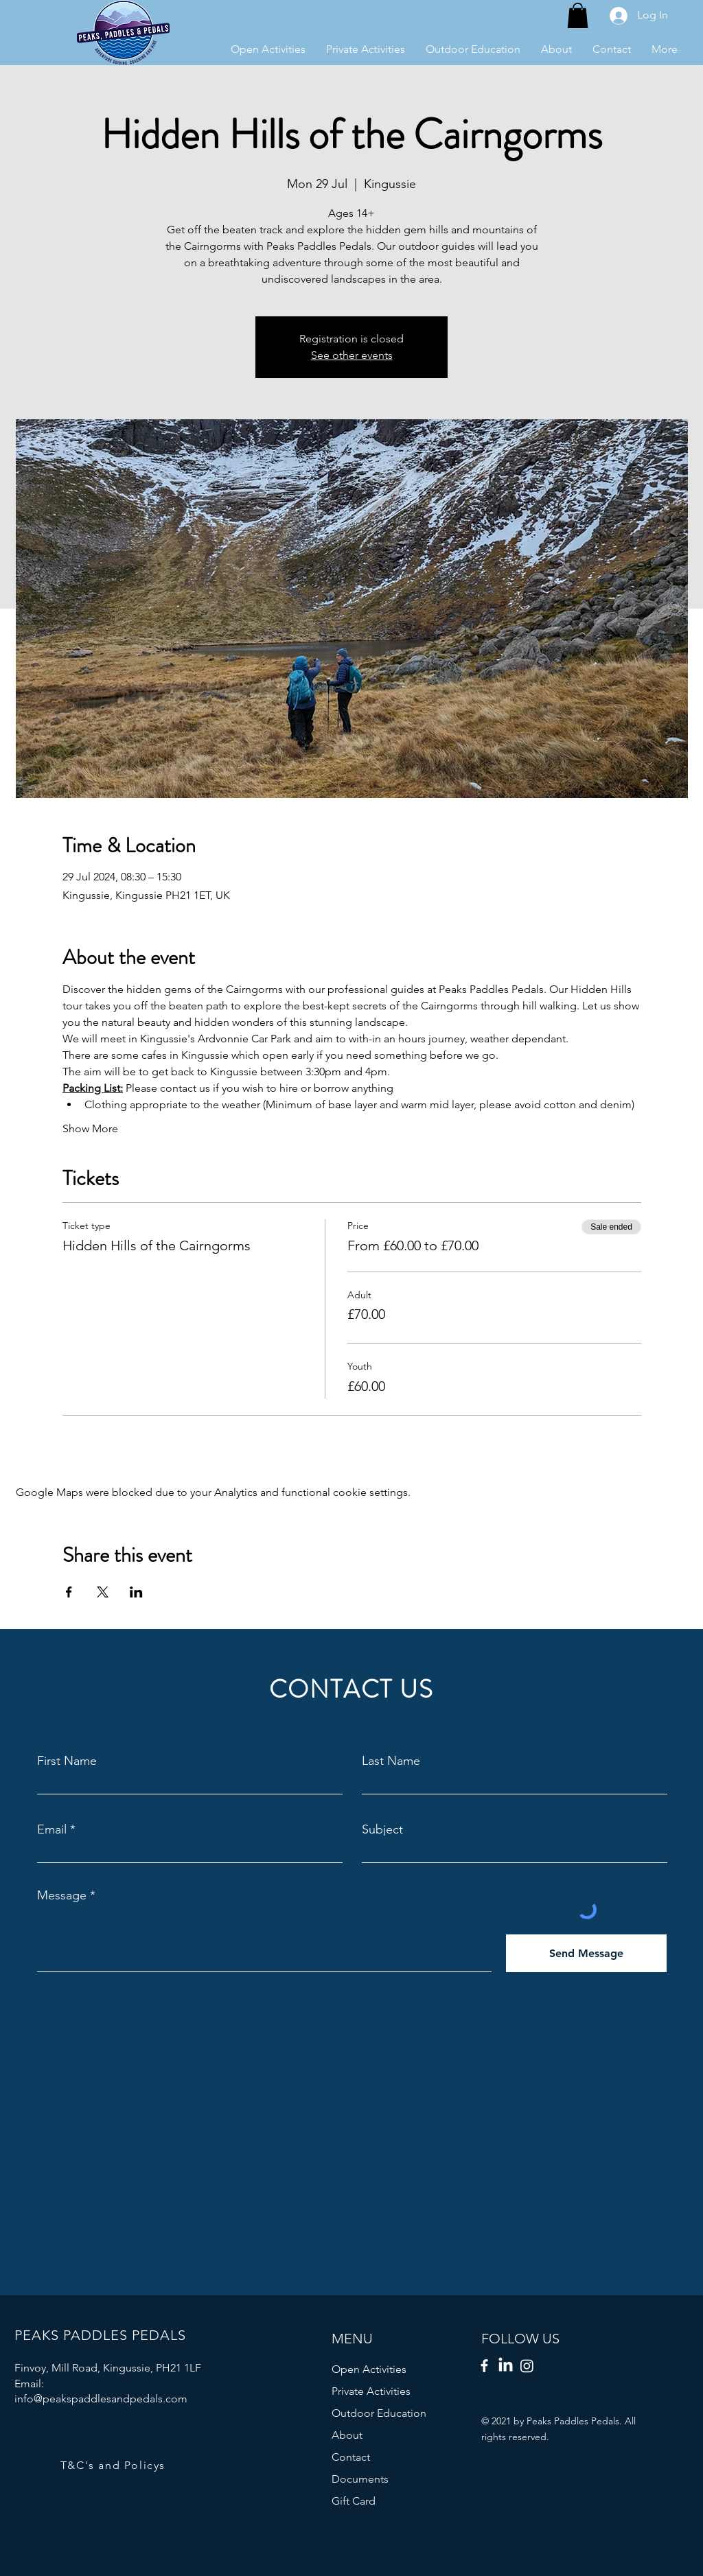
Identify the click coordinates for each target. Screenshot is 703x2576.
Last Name (391, 1761)
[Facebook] (484, 2365)
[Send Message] (586, 1953)
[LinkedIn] (505, 2365)
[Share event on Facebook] (69, 1591)
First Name (67, 1761)
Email (52, 1829)
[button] (577, 15)
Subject (382, 1829)
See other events (352, 355)
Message (62, 1895)
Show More (90, 1128)
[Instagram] (526, 2365)
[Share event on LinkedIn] (136, 1591)
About (347, 2435)
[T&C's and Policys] (114, 2465)
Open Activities (369, 2369)
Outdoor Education (379, 2413)
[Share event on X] (102, 1591)
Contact (351, 2456)
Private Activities (371, 2391)
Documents (360, 2478)
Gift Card (354, 2500)
